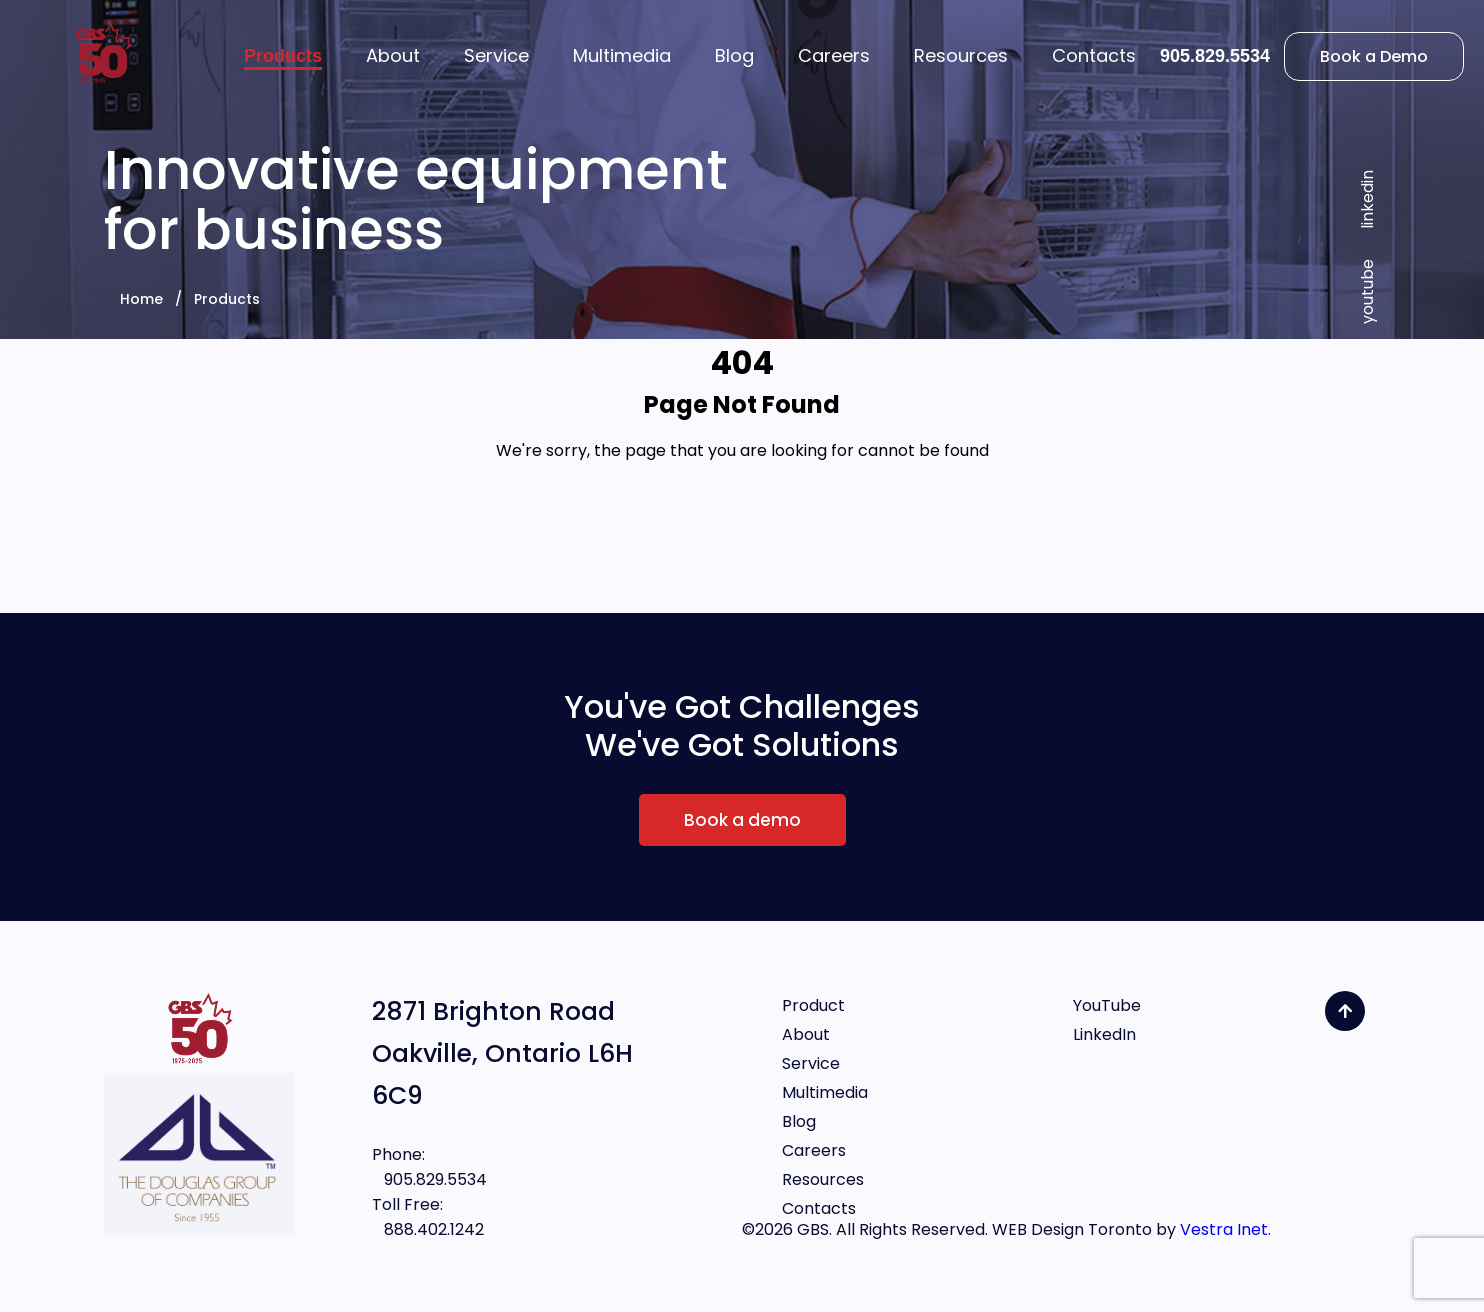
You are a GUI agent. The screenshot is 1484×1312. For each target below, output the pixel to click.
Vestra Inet (1224, 1229)
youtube (1367, 291)
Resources (823, 1179)
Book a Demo (1374, 56)
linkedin (1367, 199)
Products (227, 299)
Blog (799, 1121)
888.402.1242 (428, 1229)
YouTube (1107, 1005)
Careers (814, 1150)
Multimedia (825, 1092)
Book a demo (742, 820)
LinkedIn (1104, 1034)
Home (141, 299)
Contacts (819, 1208)
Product (813, 1005)
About (806, 1034)
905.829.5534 (1215, 56)
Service (811, 1063)
